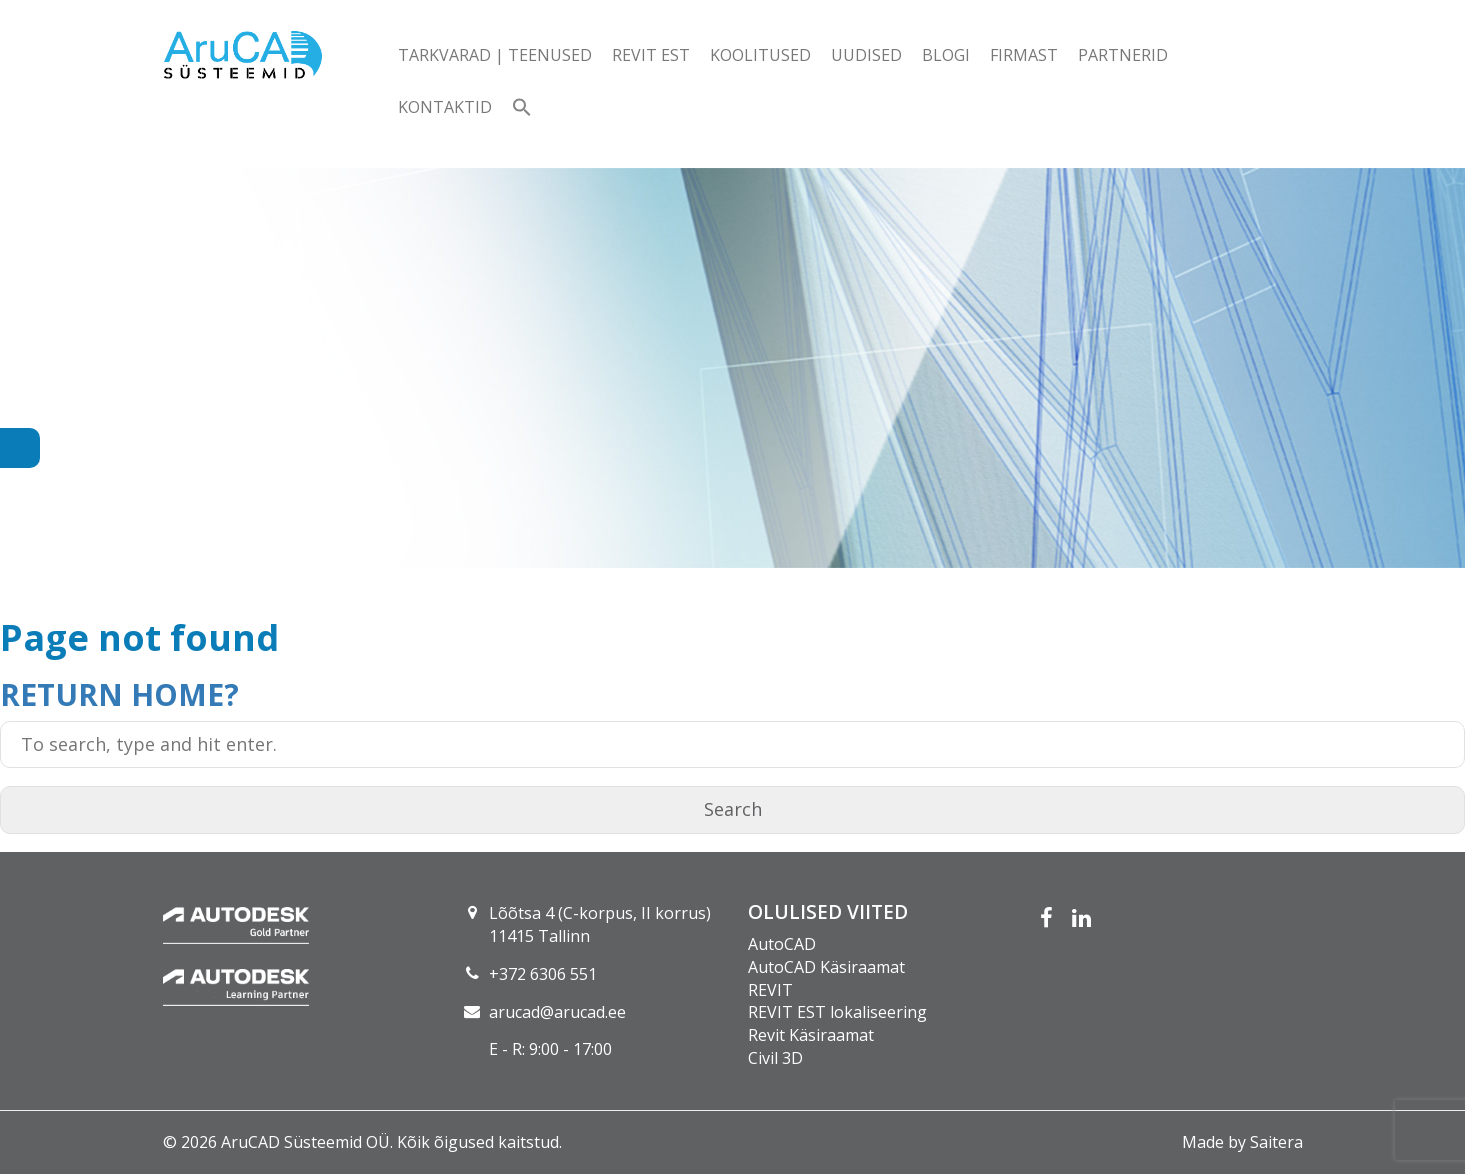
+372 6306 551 (543, 974)
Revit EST (651, 55)
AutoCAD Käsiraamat (826, 967)
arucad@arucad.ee (557, 1012)
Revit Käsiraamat (811, 1035)
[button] (522, 109)
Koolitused (760, 55)
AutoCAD (782, 944)
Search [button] (733, 809)
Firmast (1024, 55)
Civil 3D (775, 1058)
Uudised (866, 55)
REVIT (770, 990)
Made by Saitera (1242, 1142)
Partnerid (1123, 55)
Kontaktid (445, 107)
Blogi (946, 55)
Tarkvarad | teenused (495, 55)
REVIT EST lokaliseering (837, 1012)
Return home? (119, 694)
